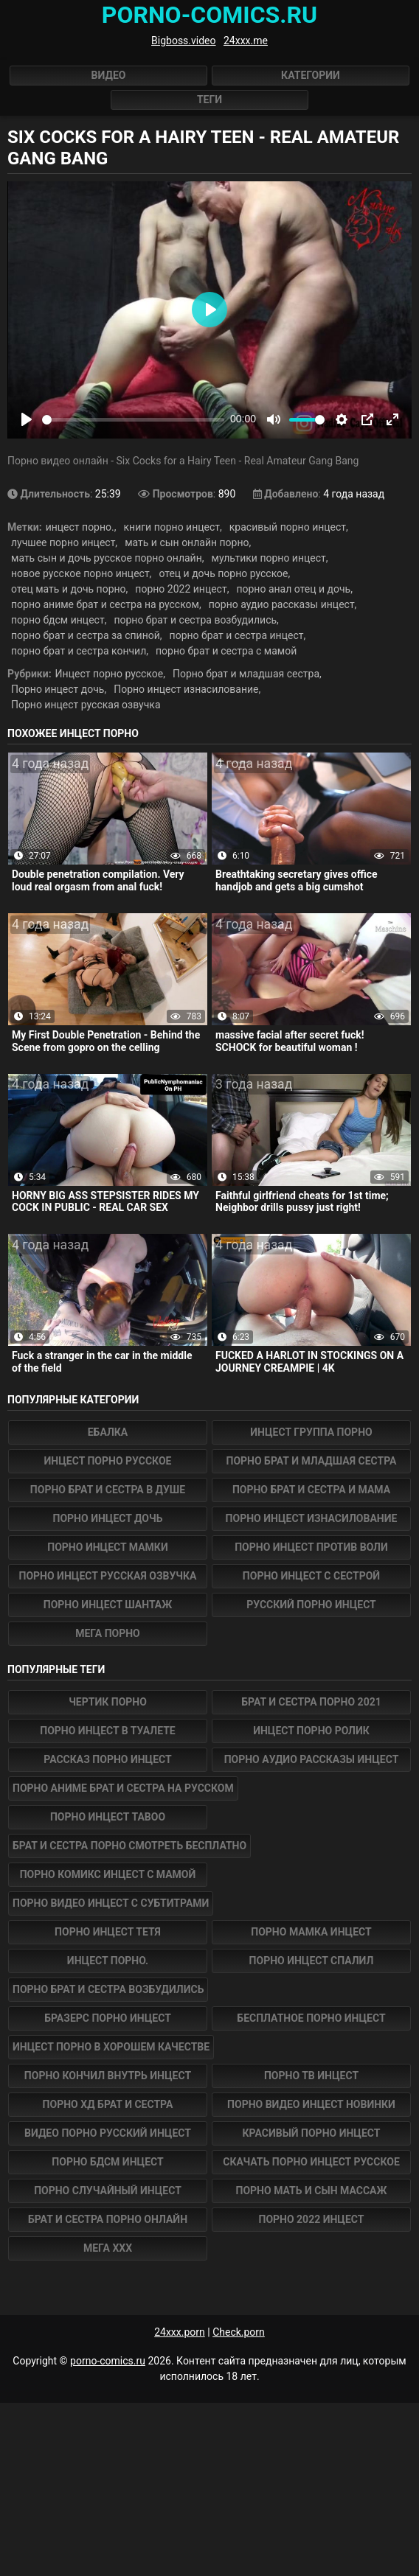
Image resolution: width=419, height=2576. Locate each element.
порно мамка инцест (311, 1932)
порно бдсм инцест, (58, 620)
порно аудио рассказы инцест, (283, 604)
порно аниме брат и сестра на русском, (106, 604)
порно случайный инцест (107, 2190)
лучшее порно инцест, (64, 542)
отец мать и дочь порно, (69, 589)
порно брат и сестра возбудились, (196, 620)
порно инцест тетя (108, 1932)
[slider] (133, 420)
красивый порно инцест (312, 2133)
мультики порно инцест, (270, 558)
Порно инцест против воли (311, 1547)
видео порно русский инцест (107, 2133)
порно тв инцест (311, 2075)
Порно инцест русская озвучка (86, 705)
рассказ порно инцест (107, 1759)
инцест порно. (107, 1960)
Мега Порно (107, 1633)
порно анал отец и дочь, (294, 589)
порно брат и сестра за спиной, (86, 635)
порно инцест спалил (311, 1960)
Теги (209, 99)
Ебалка (108, 1432)
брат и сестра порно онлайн (107, 2219)
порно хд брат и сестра (108, 2104)
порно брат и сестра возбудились (108, 1989)
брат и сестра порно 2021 (311, 1702)
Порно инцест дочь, (58, 689)
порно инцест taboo (107, 1817)
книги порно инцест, (172, 527)
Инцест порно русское (108, 1461)
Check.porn (238, 2332)
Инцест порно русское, (110, 674)
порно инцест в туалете (107, 1730)
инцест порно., (81, 527)
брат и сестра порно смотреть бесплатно (129, 1845)
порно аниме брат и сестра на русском (123, 1788)
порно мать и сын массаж (311, 2190)
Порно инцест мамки (107, 1547)
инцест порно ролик (311, 1730)
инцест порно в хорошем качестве (111, 2047)
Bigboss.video (183, 40)
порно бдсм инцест (107, 2162)
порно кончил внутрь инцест (107, 2075)
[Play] (26, 419)
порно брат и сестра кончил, (79, 651)
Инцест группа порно (311, 1432)
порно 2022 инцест (311, 2219)
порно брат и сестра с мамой (226, 651)
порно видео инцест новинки (311, 2104)
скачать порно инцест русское (311, 2162)
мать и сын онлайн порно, (188, 542)
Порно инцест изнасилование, (187, 689)
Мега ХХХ (107, 2248)
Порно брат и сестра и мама (311, 1489)
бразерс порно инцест (107, 2018)
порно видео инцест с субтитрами (111, 1903)
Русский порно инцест (311, 1604)
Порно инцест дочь (108, 1518)
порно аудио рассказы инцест (311, 1759)
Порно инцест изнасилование (312, 1518)
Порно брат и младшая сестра (311, 1461)
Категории (310, 75)
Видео (108, 75)
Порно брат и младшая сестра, (247, 674)
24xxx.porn (179, 2332)
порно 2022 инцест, (182, 589)
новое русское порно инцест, (81, 573)
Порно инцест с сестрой (311, 1576)
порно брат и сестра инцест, (238, 635)
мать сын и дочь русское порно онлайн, (107, 558)
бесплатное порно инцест (311, 2018)
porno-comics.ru (107, 2361)
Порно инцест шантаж (108, 1604)
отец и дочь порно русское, (224, 573)
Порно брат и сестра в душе (107, 1489)
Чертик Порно (108, 1702)
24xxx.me (246, 40)
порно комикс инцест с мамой (108, 1874)
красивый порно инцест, (288, 527)
